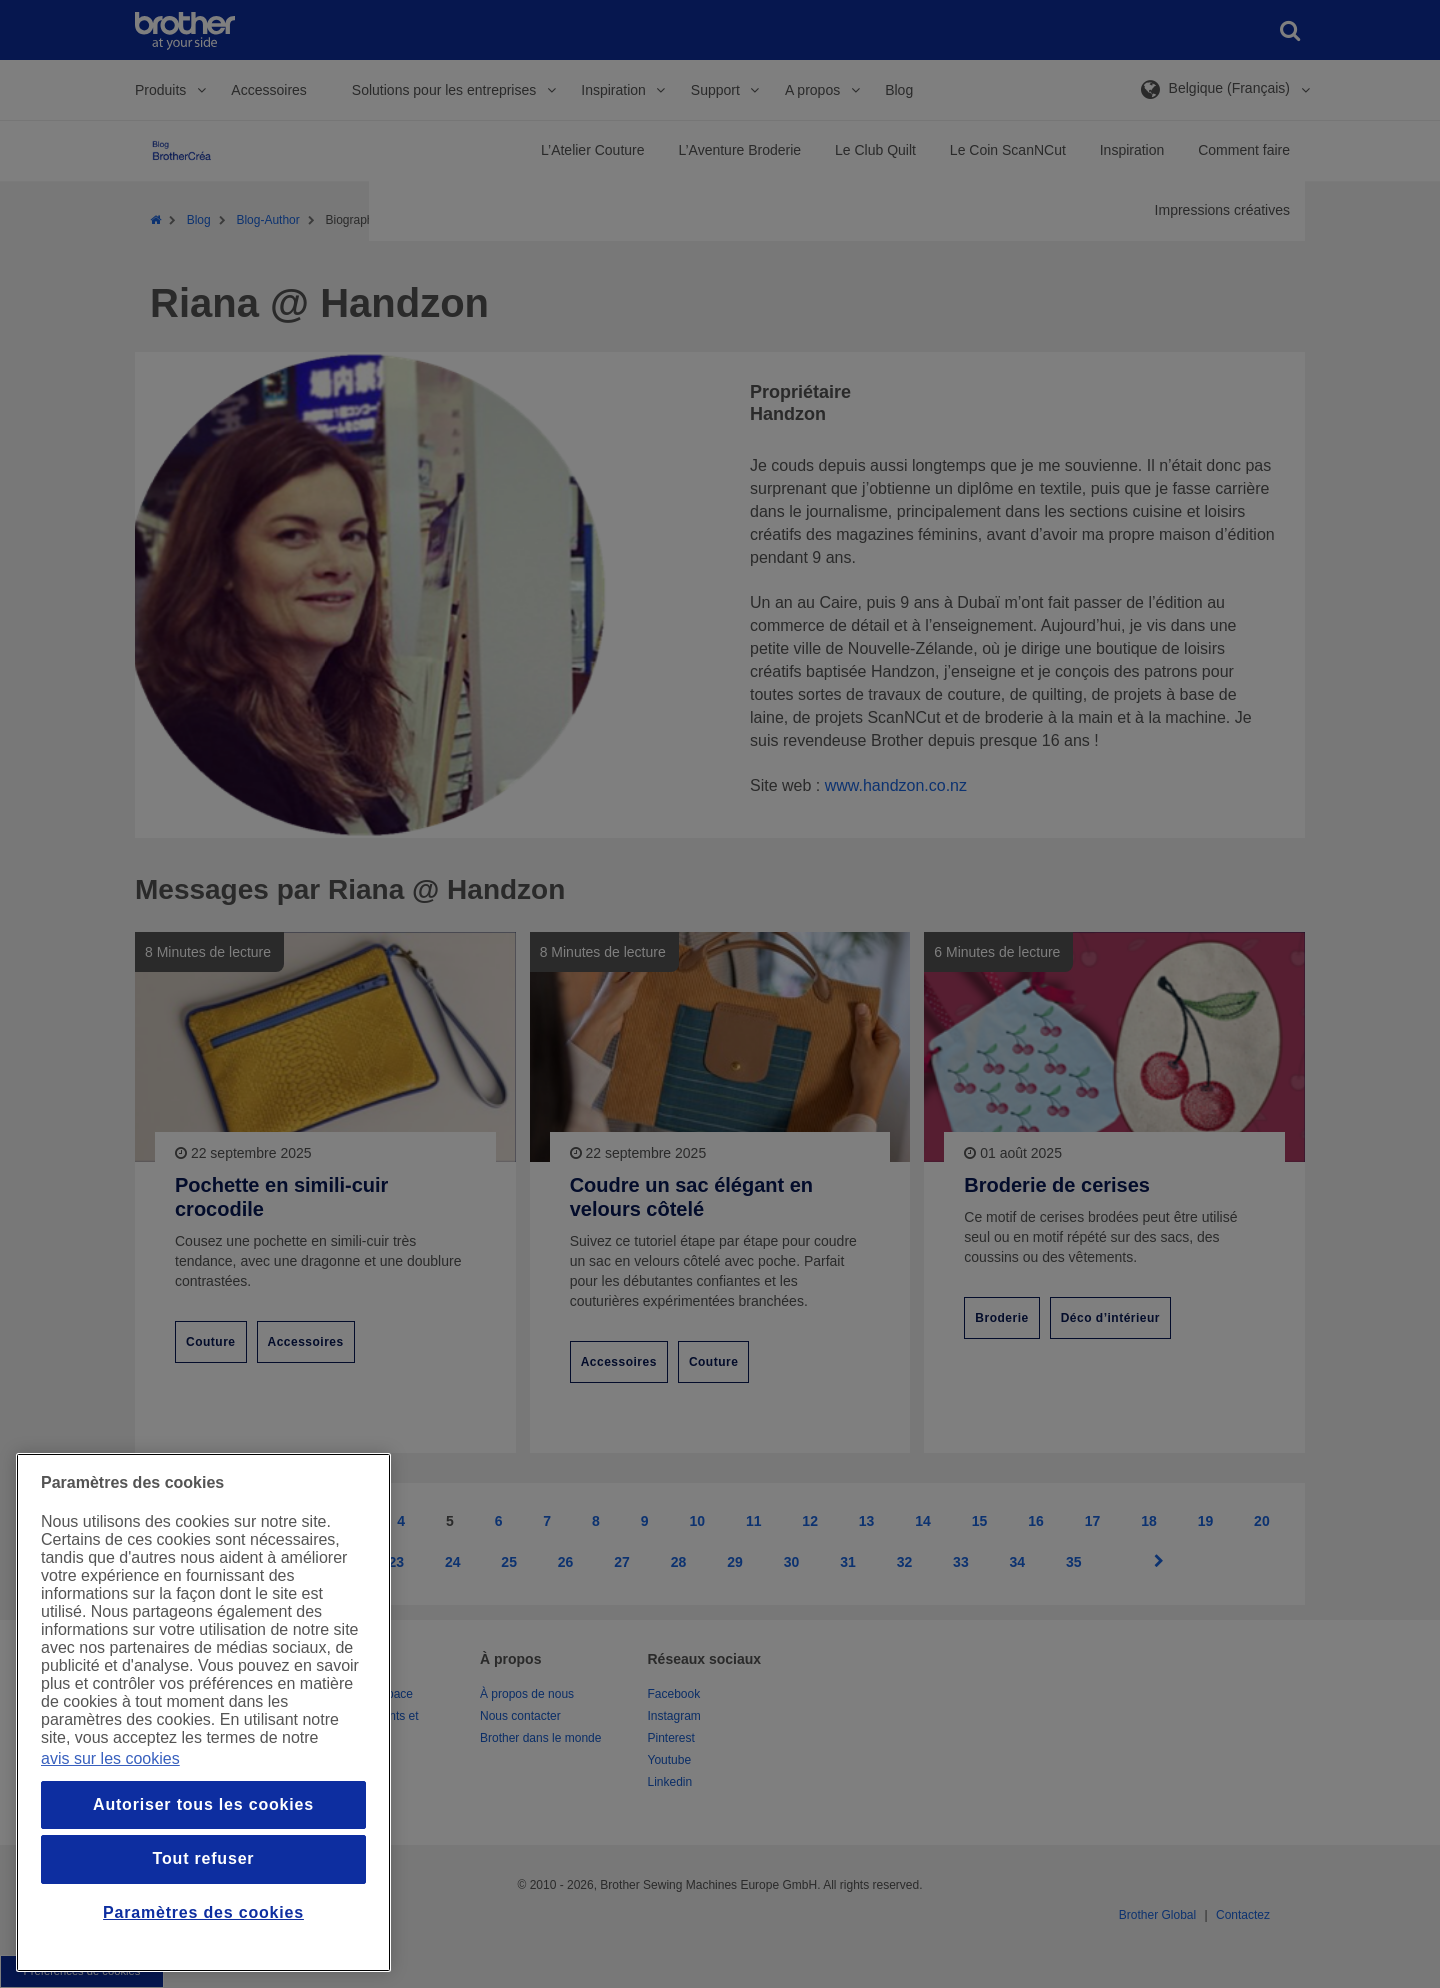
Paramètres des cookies (203, 1912)
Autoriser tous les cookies (203, 1804)
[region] (203, 1712)
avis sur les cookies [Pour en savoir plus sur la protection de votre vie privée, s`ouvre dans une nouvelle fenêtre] (110, 1758)
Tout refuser (204, 1858)
